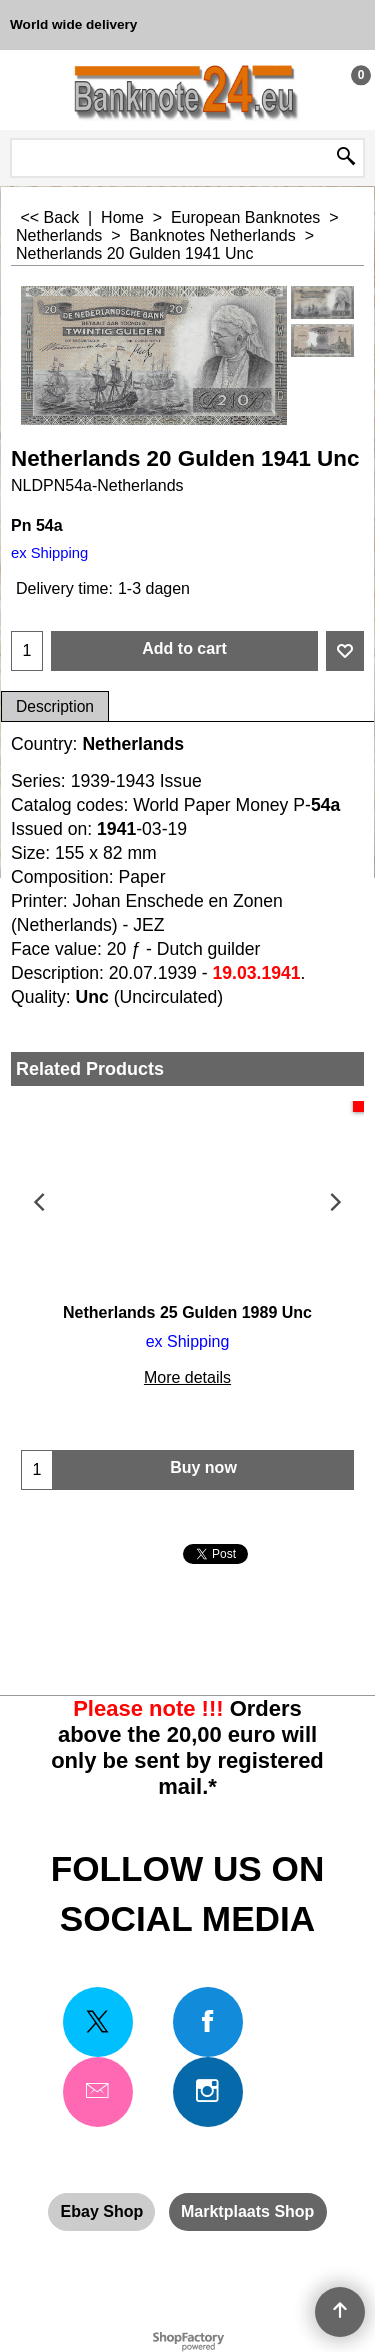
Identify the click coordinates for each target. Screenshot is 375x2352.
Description (55, 706)
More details (187, 1377)
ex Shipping (49, 553)
